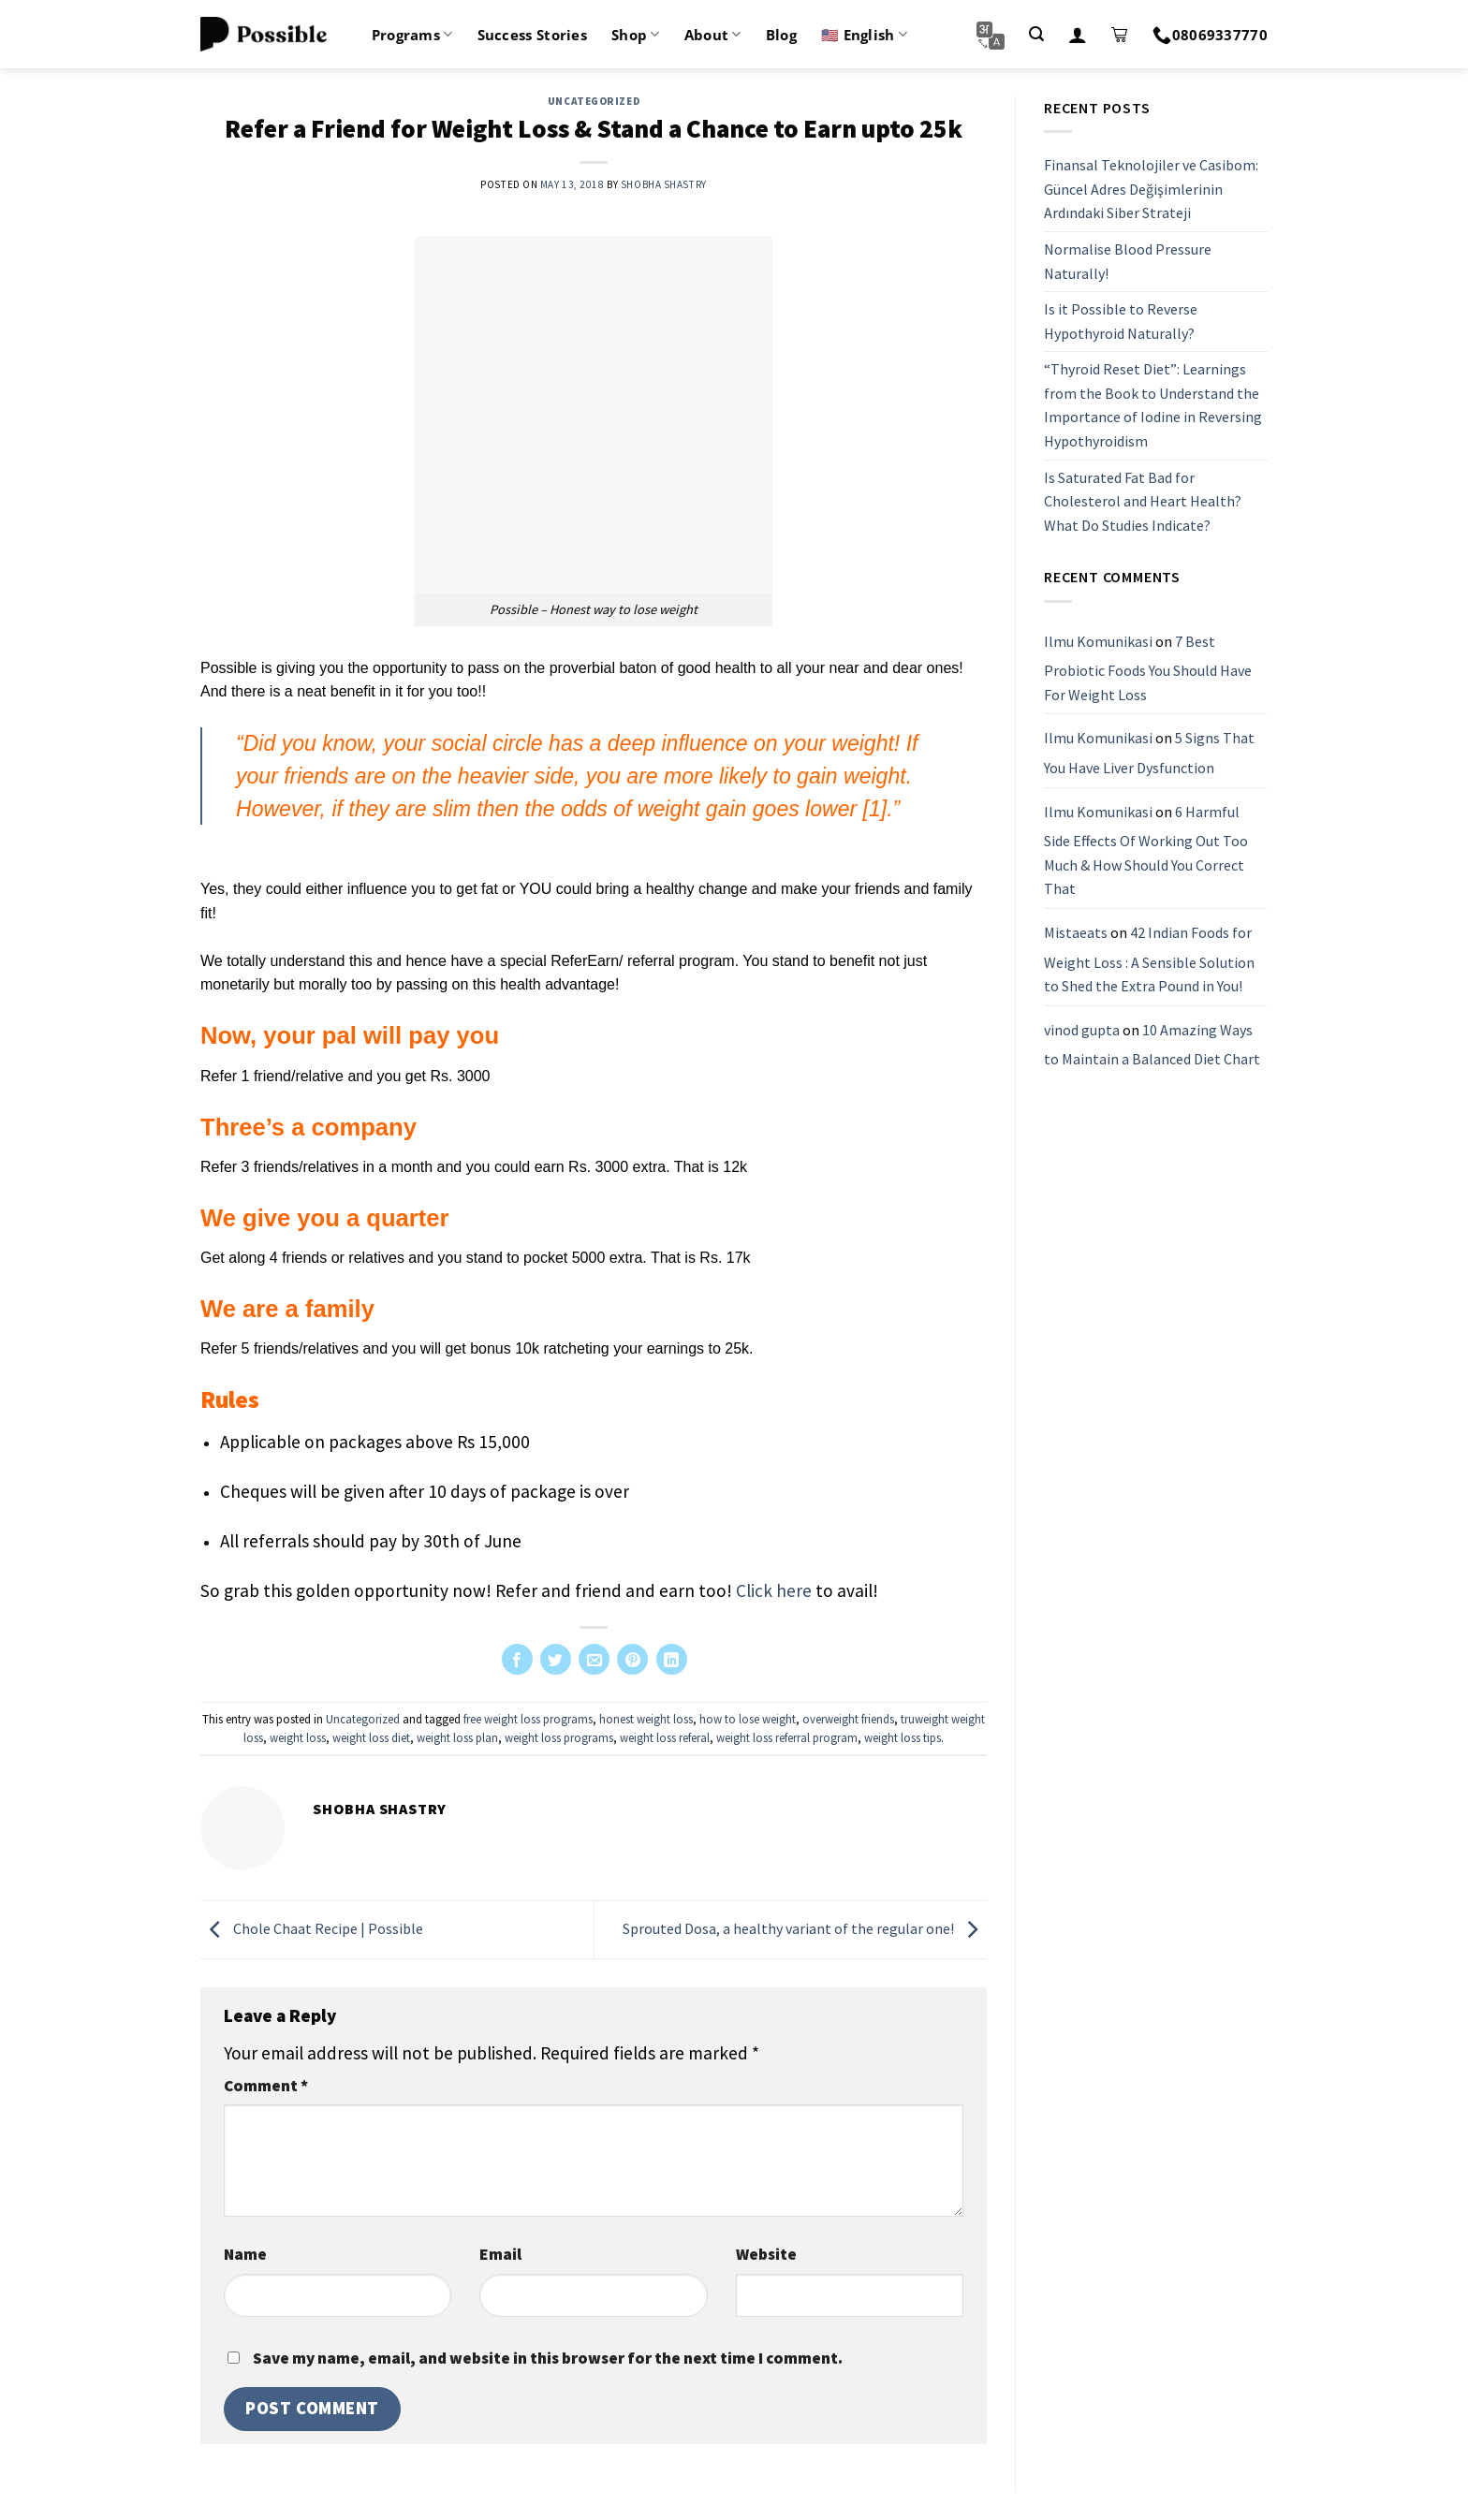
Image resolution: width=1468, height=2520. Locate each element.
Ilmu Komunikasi (1098, 641)
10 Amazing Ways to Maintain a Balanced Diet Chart (1152, 1044)
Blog (781, 34)
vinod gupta (1082, 1029)
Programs (412, 34)
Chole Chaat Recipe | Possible (311, 1928)
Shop (635, 34)
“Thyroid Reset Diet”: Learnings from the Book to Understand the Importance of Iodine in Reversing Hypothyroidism (1153, 404)
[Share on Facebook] (517, 1659)
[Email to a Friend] (594, 1659)
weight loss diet (371, 1737)
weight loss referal (665, 1737)
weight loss (298, 1737)
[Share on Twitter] (555, 1659)
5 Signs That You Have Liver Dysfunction (1149, 752)
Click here (774, 1590)
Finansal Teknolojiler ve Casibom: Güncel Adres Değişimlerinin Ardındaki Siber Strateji (1151, 188)
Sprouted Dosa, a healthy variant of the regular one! (805, 1928)
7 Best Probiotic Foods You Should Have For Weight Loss (1148, 668)
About (712, 34)
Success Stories (532, 34)
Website (766, 2254)
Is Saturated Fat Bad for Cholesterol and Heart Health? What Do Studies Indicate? (1142, 501)
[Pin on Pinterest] (632, 1659)
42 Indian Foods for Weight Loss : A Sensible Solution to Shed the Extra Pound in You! (1149, 959)
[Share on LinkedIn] (671, 1659)
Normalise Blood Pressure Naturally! (1127, 261)
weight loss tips (902, 1737)
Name (245, 2254)
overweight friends (848, 1718)
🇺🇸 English (864, 34)
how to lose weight (747, 1718)
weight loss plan (457, 1737)
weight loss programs (559, 1737)
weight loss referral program (787, 1737)
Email (500, 2254)
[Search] (1036, 34)
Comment (266, 2085)
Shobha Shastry (664, 184)
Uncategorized (593, 101)
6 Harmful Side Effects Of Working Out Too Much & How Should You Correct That (1146, 850)
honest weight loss (646, 1718)
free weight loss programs (528, 1718)
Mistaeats (1076, 932)
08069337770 (1210, 34)
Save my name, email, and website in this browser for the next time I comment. (548, 2358)
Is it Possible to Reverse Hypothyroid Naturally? (1120, 321)
